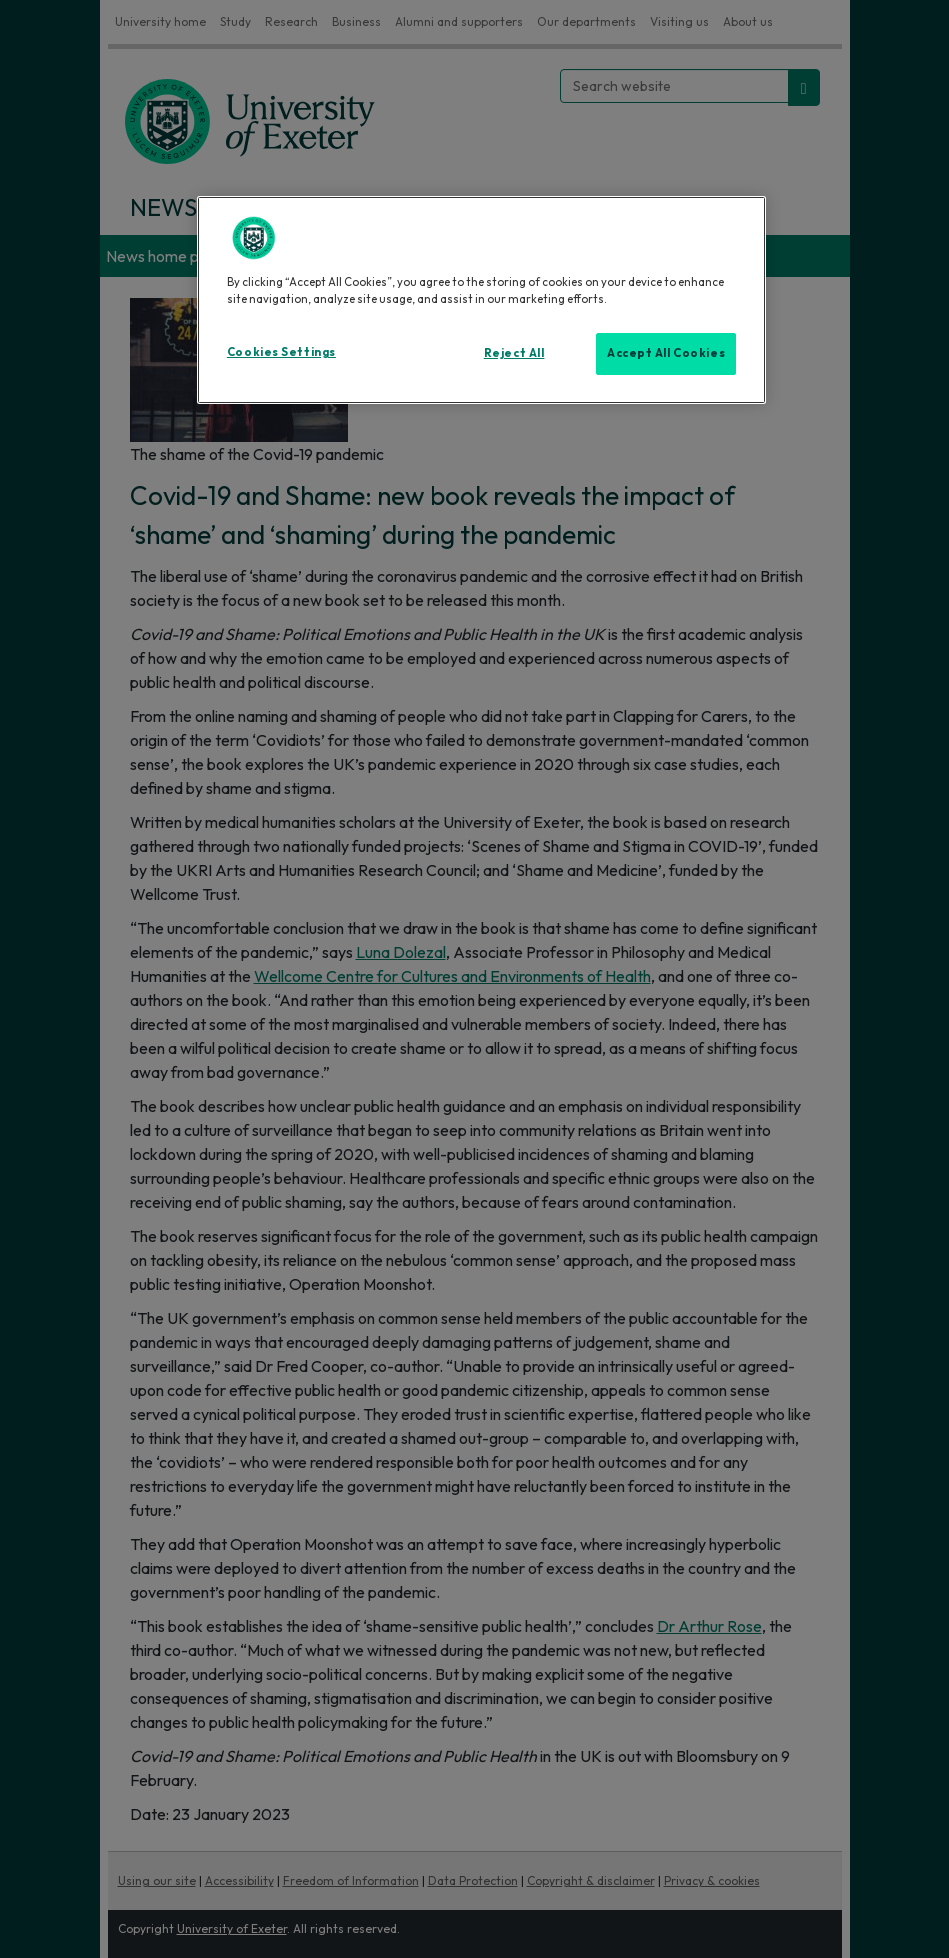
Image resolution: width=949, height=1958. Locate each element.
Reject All (514, 353)
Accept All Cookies (666, 353)
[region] (481, 300)
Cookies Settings (281, 352)
